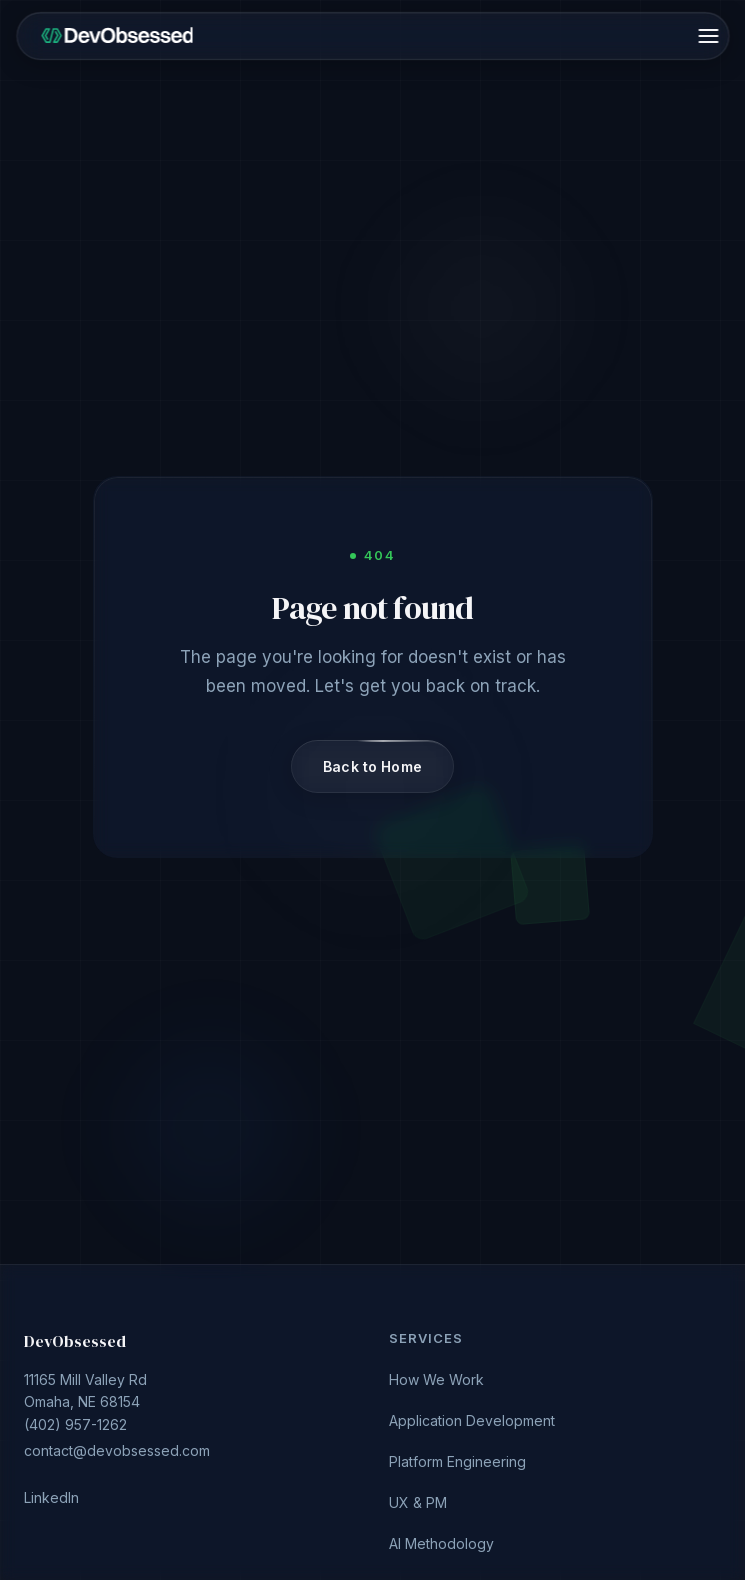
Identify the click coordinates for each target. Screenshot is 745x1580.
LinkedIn (51, 1497)
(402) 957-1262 (190, 1419)
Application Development (472, 1420)
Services (426, 1338)
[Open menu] (708, 36)
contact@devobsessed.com (117, 1450)
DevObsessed (75, 1341)
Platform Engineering (457, 1461)
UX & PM (418, 1502)
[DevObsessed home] (117, 36)
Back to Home (372, 766)
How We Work (436, 1379)
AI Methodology (441, 1543)
